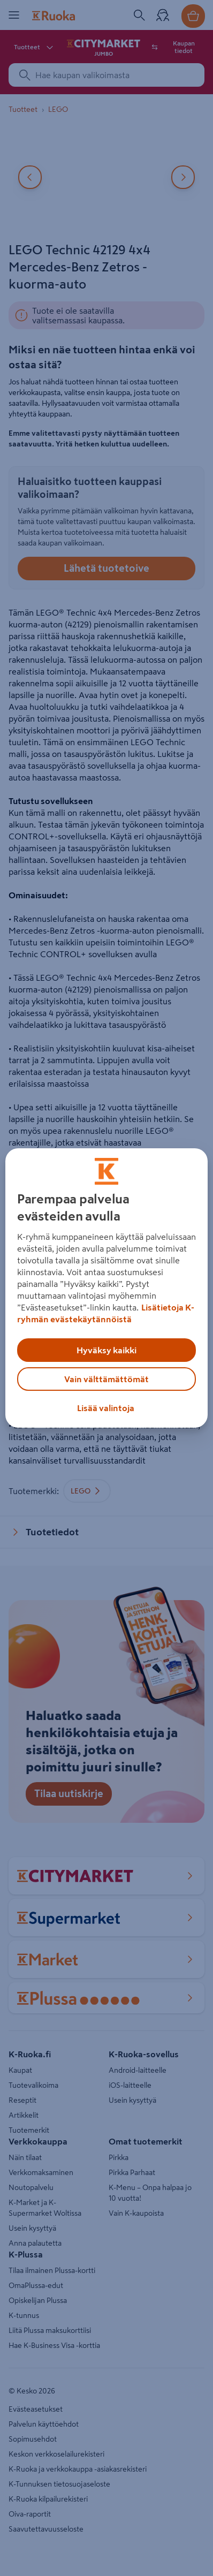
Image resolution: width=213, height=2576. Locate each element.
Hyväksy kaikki (106, 1350)
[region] (106, 1288)
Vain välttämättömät (106, 1379)
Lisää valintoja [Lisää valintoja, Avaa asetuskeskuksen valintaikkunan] (105, 1408)
